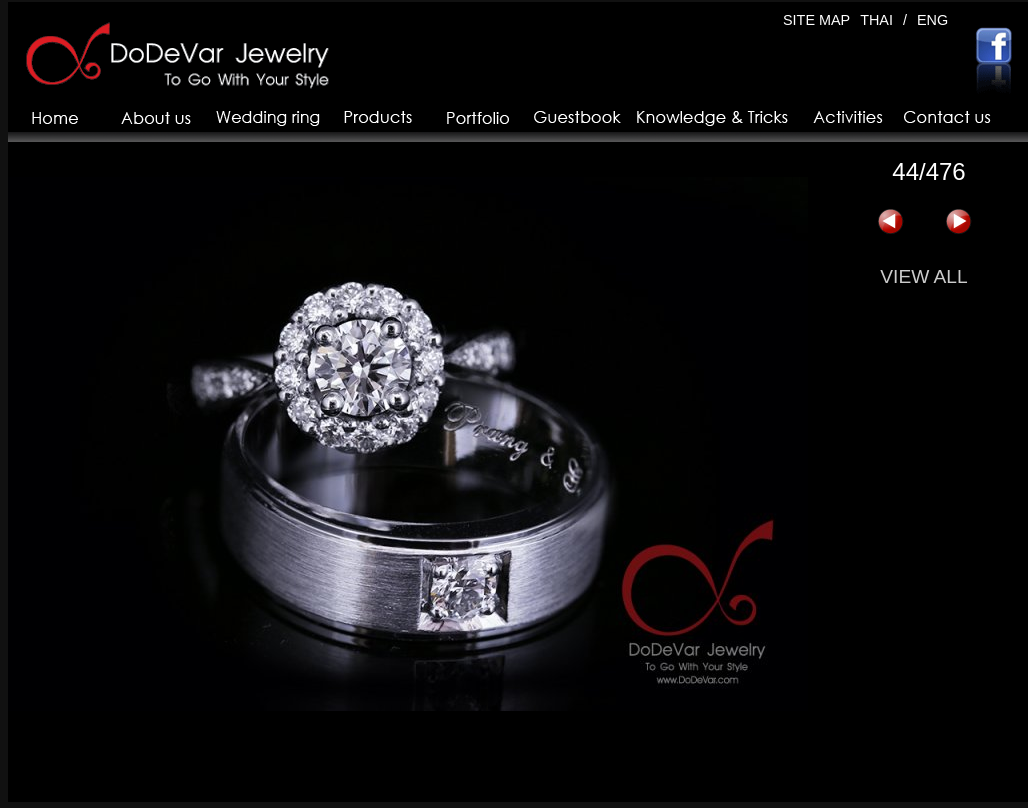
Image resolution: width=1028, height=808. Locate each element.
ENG (932, 20)
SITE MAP (816, 20)
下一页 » (958, 222)
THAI (876, 20)
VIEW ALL (923, 276)
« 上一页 (890, 222)
